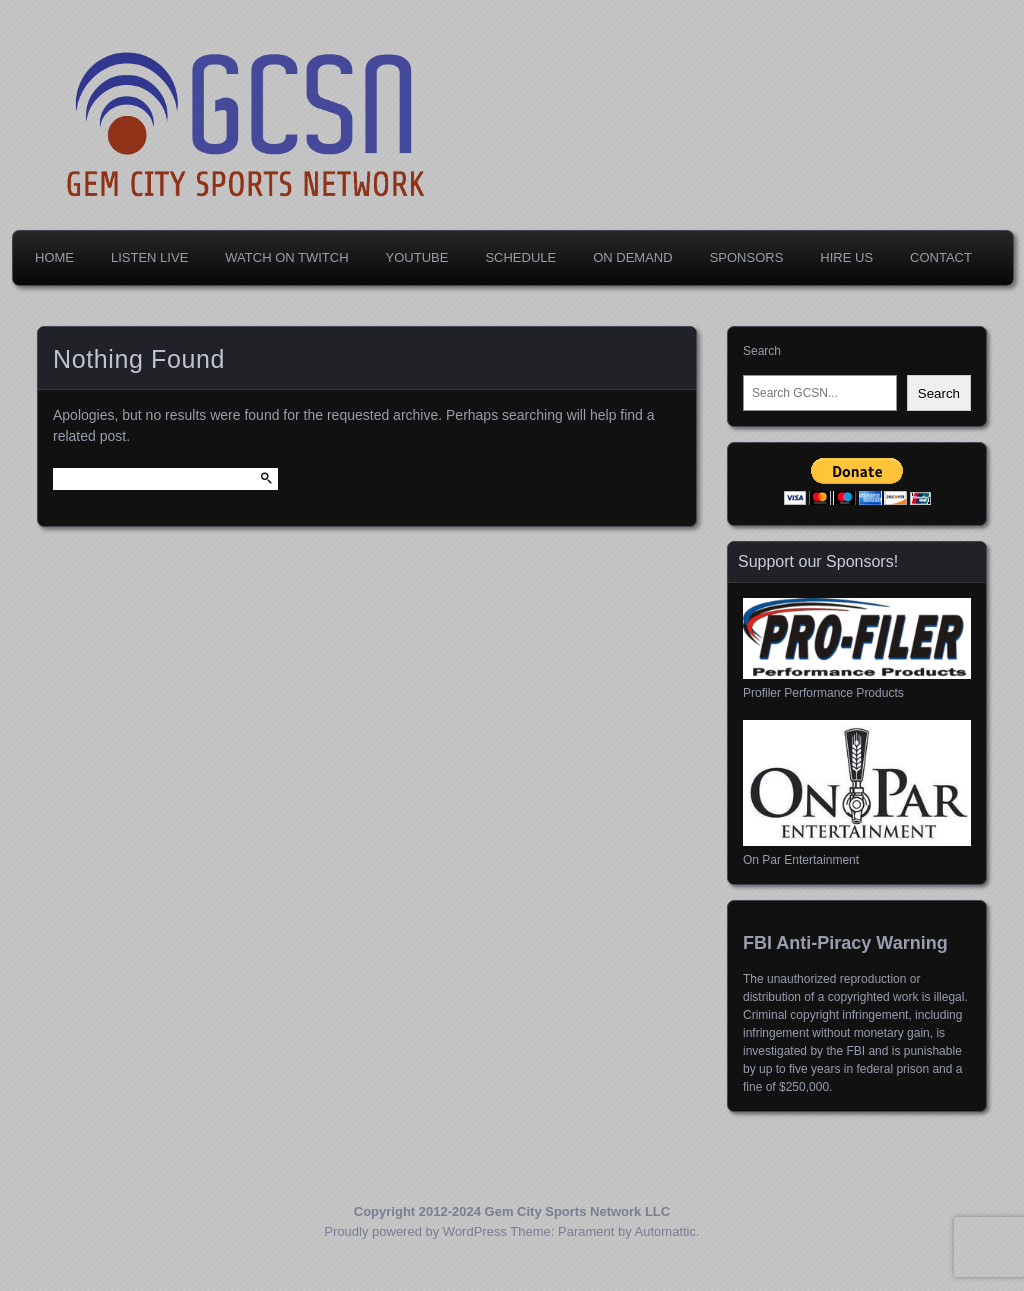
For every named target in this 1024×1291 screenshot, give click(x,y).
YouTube (417, 257)
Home (54, 257)
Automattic (665, 1231)
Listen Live (149, 257)
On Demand (632, 257)
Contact (941, 257)
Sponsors (747, 257)
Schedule (520, 257)
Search (762, 351)
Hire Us (846, 257)
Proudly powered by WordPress (415, 1231)
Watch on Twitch (286, 257)
